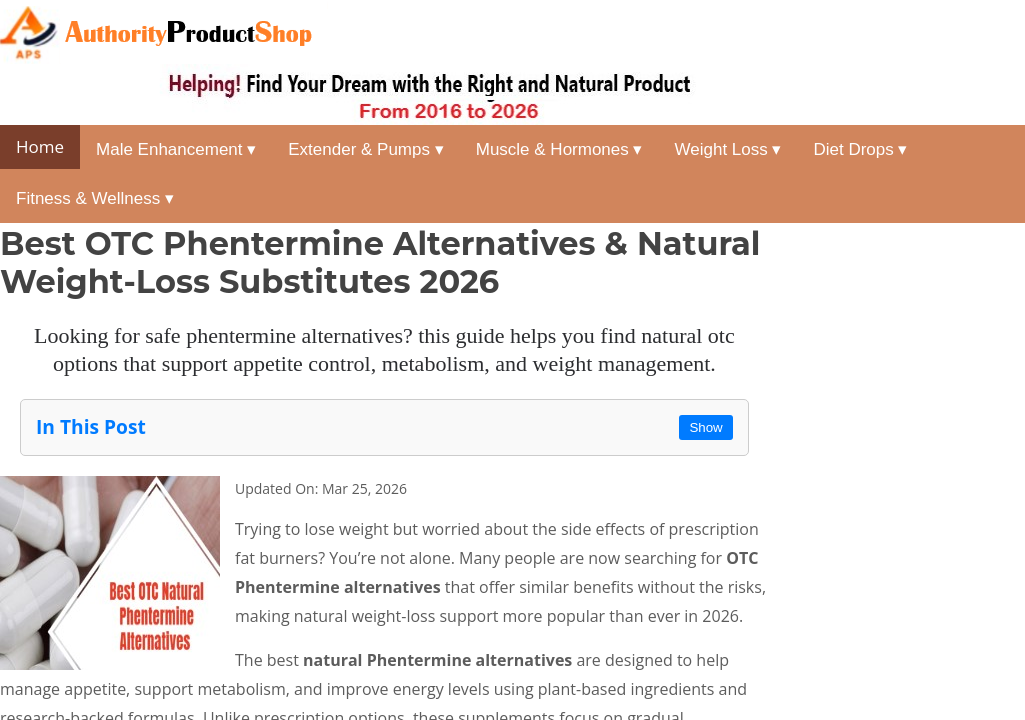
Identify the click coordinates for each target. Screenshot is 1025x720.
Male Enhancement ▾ (176, 149)
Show (705, 427)
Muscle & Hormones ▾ (559, 149)
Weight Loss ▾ (728, 149)
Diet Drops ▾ (860, 149)
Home (40, 146)
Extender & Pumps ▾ (365, 149)
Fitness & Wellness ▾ (95, 198)
